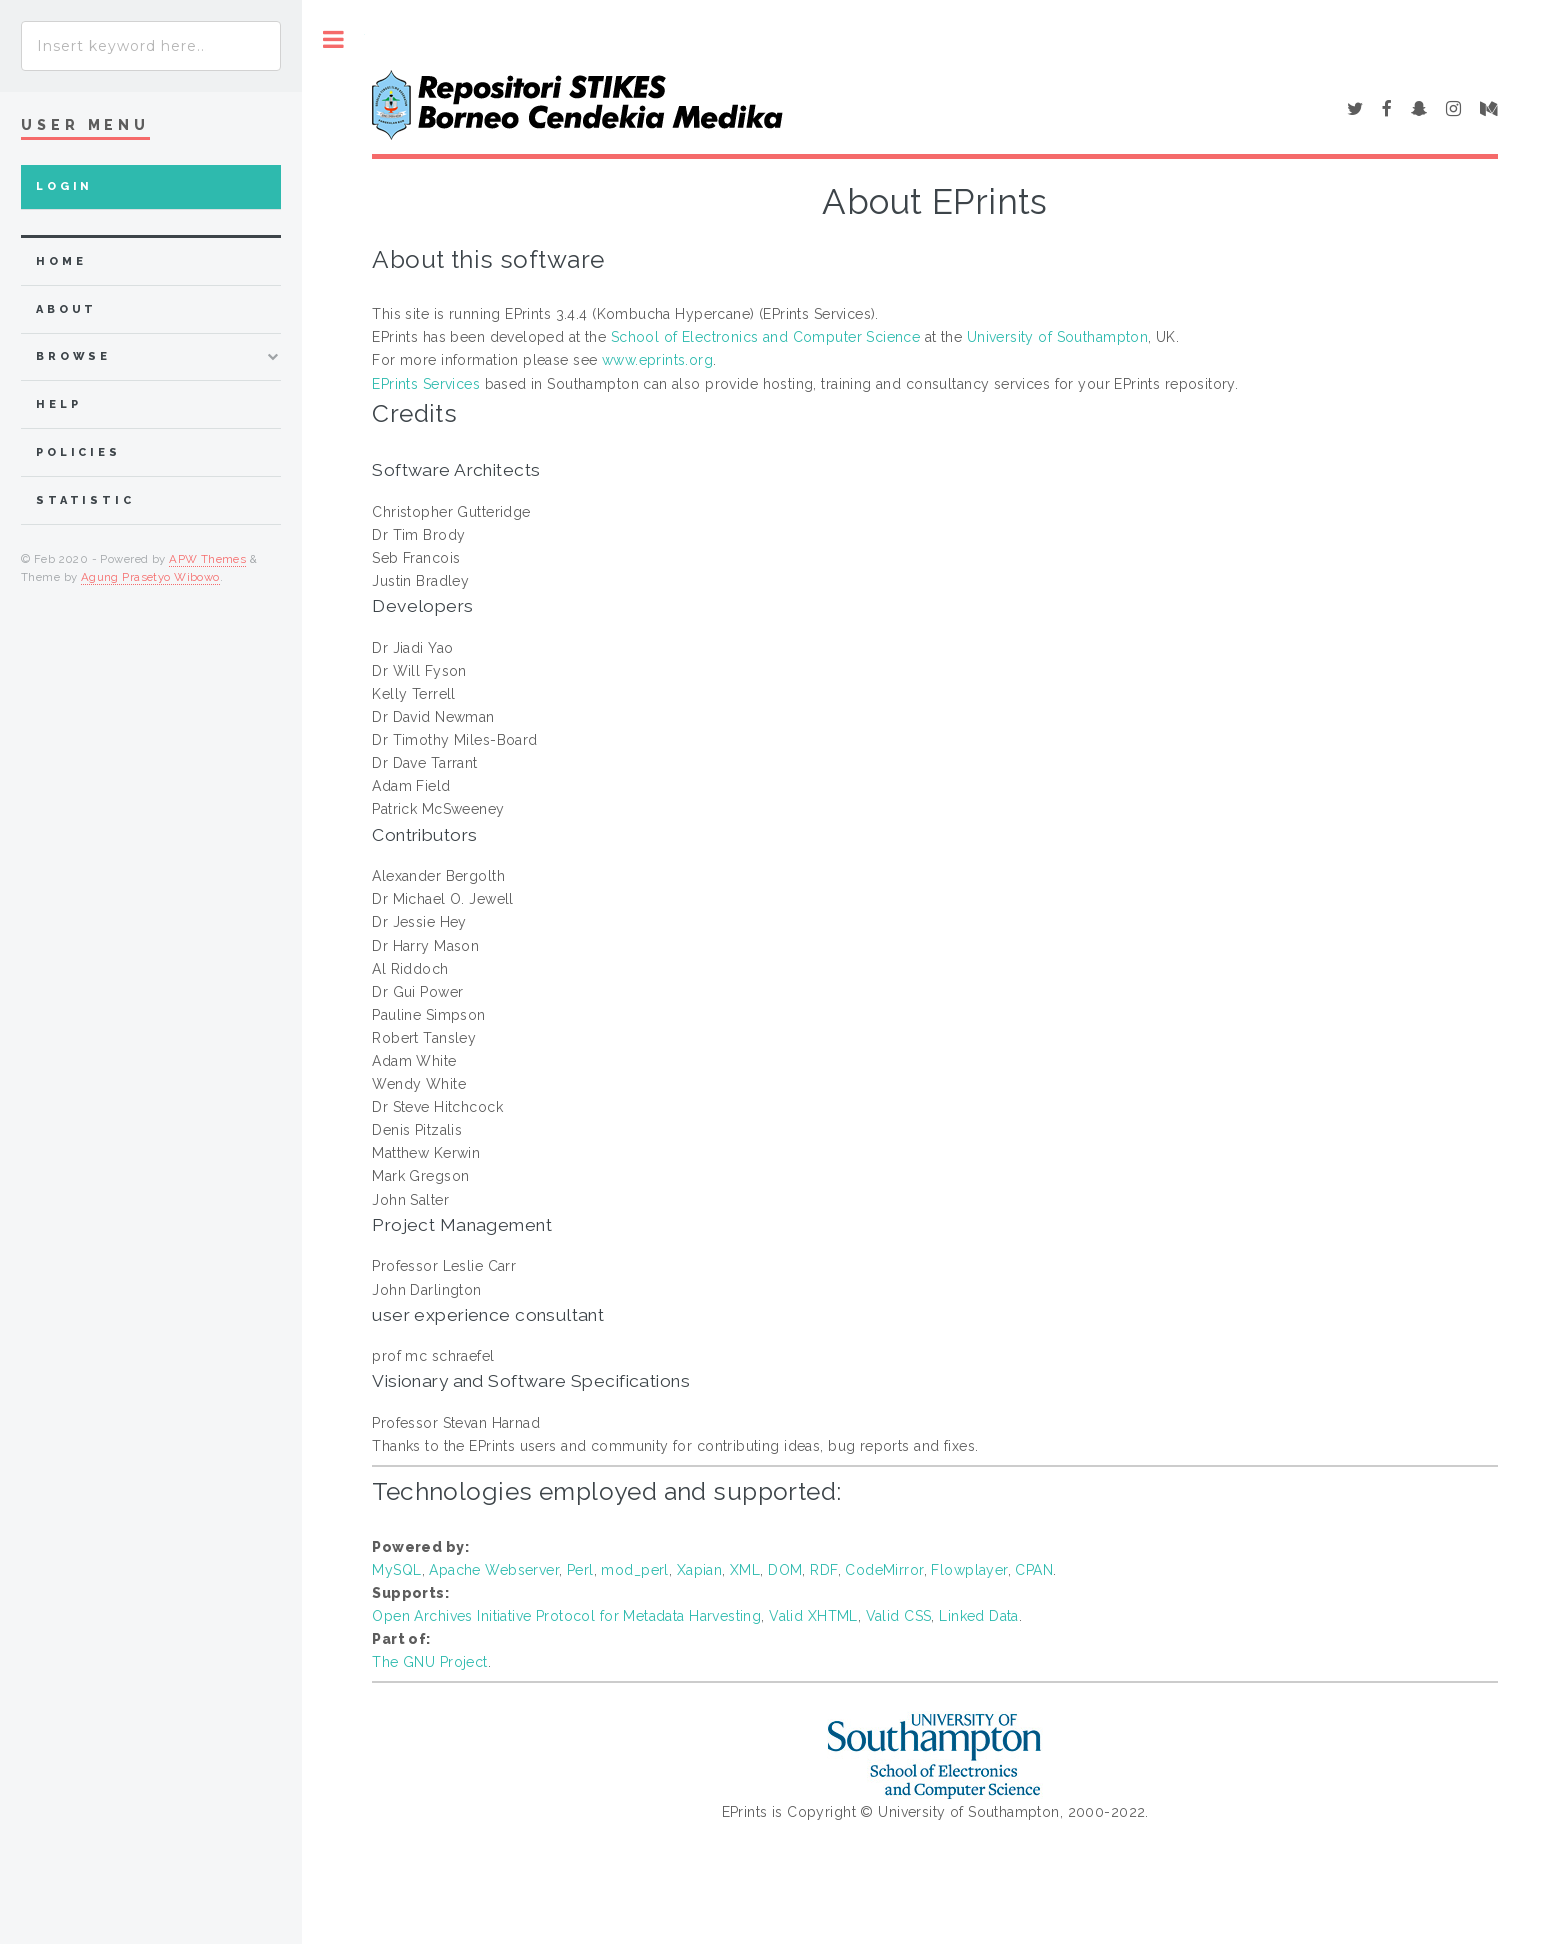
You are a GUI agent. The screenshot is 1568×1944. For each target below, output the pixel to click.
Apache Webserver (494, 1570)
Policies (78, 452)
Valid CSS (899, 1616)
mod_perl (634, 1570)
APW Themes (207, 559)
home (61, 261)
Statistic (85, 500)
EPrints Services (426, 384)
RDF (823, 1570)
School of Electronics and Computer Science (766, 337)
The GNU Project (429, 1662)
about (66, 309)
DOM (785, 1570)
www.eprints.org (657, 360)
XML (745, 1570)
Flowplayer (969, 1570)
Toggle (333, 39)
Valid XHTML (813, 1616)
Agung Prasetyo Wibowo (150, 577)
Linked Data (979, 1616)
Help (58, 404)
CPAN (1034, 1570)
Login (64, 186)
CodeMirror (884, 1570)
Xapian (700, 1570)
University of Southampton (1058, 337)
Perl (580, 1570)
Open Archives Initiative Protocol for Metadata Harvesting (566, 1616)
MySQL (396, 1570)
